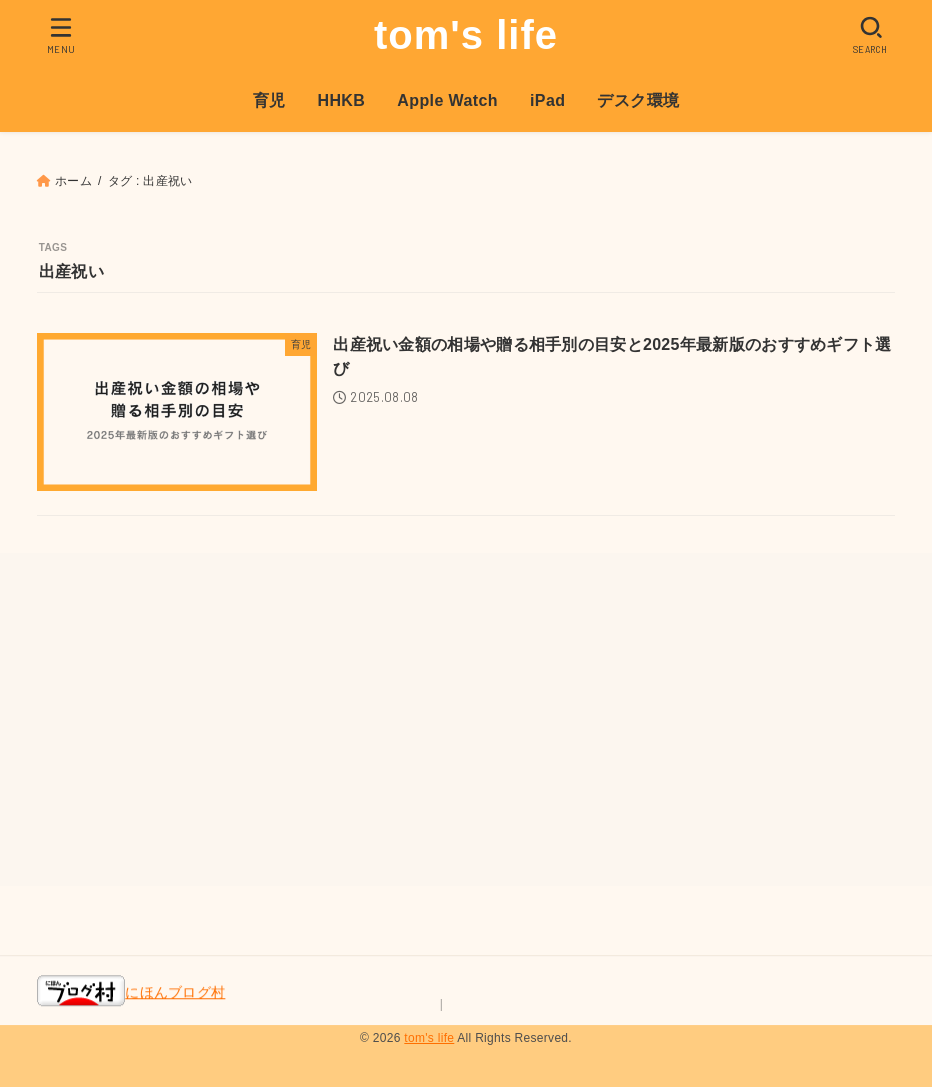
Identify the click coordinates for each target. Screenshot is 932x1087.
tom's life (466, 35)
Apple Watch (447, 100)
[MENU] (61, 35)
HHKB (341, 100)
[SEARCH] (870, 35)
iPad (547, 100)
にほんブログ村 (131, 993)
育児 (269, 100)
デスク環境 (638, 100)
